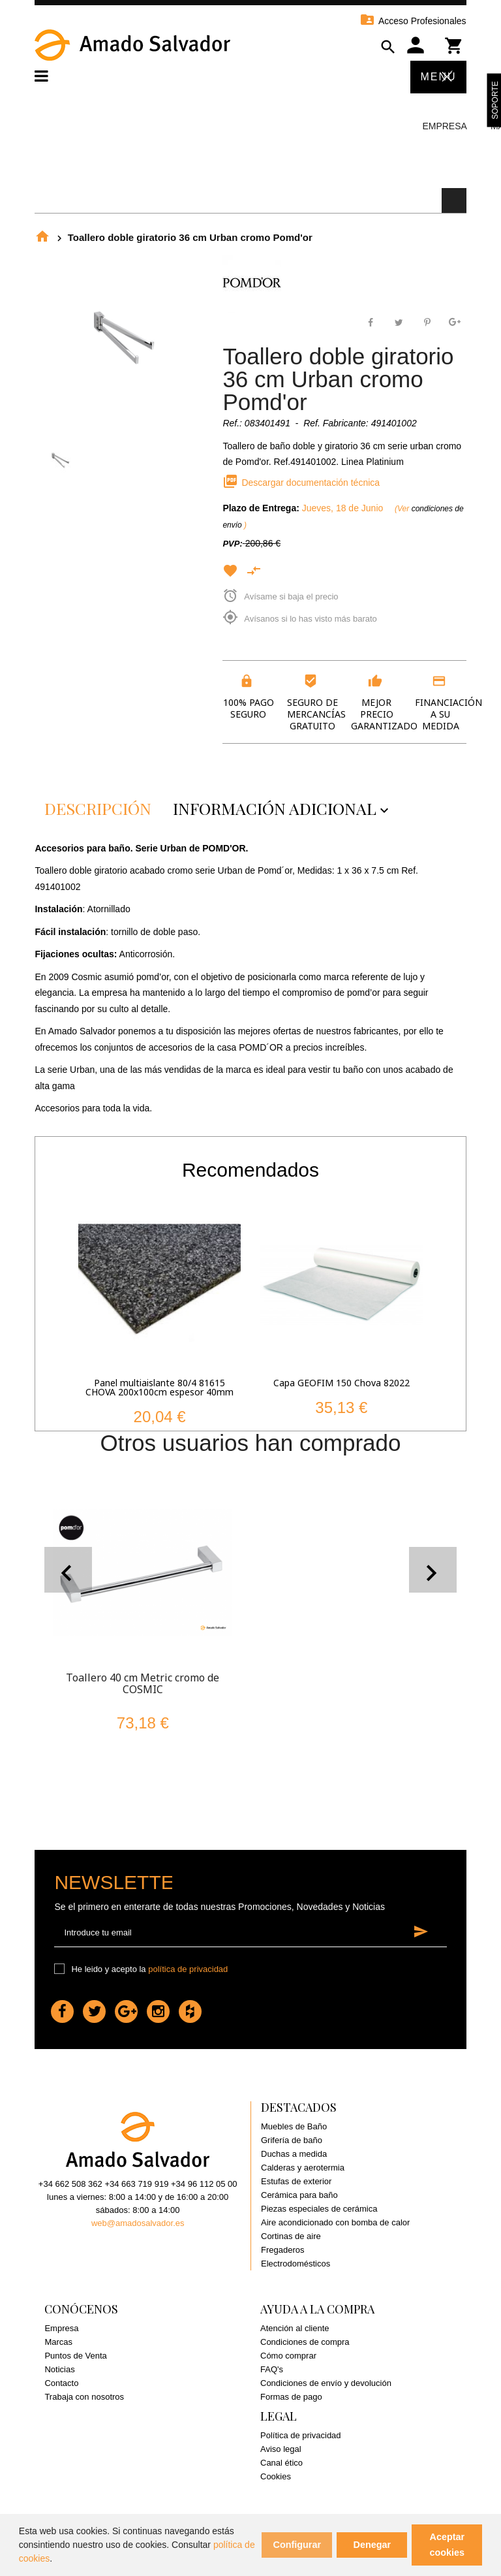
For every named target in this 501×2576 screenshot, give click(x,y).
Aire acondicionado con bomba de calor (335, 2222)
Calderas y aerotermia (302, 2167)
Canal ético (281, 2463)
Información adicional (284, 808)
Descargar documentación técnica (301, 482)
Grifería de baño (291, 2140)
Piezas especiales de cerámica (319, 2209)
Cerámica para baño (299, 2195)
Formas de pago (291, 2397)
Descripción (97, 808)
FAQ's (271, 2369)
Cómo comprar (288, 2356)
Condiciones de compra (305, 2342)
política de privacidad (188, 1969)
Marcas (58, 2342)
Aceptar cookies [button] (447, 2545)
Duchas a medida (294, 2154)
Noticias (59, 2369)
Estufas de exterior (296, 2181)
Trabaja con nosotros (84, 2397)
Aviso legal (280, 2449)
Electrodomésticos (295, 2263)
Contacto (61, 2383)
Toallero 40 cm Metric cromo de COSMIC (142, 1683)
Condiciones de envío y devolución (325, 2383)
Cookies (275, 2476)
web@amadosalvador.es (138, 2223)
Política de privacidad (300, 2435)
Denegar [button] (372, 2544)
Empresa (444, 126)
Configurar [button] (297, 2544)
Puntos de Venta (75, 2356)
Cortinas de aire (291, 2236)
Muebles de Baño (294, 2126)
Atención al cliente (294, 2328)
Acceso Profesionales (412, 21)
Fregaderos (282, 2250)
